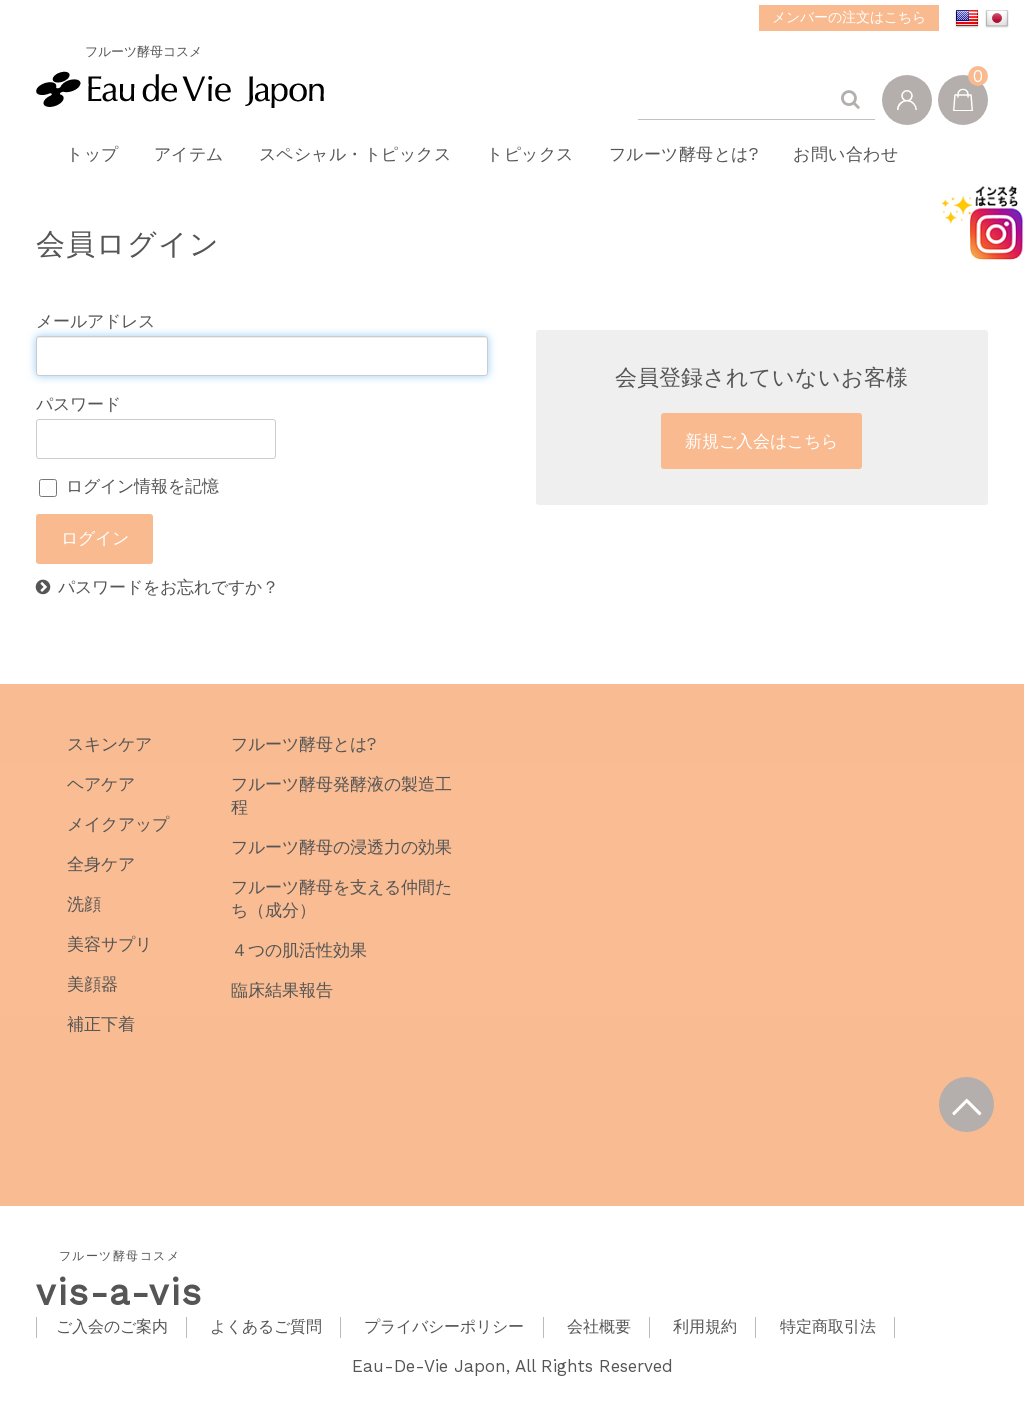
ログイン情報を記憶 (129, 501)
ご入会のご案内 (112, 1341)
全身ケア (101, 878)
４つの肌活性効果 (299, 964)
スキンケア (109, 758)
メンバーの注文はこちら (849, 17)
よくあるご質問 (266, 1341)
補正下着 (101, 1038)
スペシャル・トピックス (361, 161)
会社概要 (599, 1341)
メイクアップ (118, 838)
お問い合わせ (874, 161)
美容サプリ (109, 958)
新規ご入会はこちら (761, 455)
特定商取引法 (828, 1341)
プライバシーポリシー (444, 1341)
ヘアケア (101, 798)
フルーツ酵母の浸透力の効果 (341, 861)
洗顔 (84, 918)
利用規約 (705, 1341)
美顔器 (92, 998)
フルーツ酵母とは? (705, 161)
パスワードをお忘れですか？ (168, 602)
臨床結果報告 (282, 1004)
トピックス (544, 161)
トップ (84, 161)
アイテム (188, 161)
